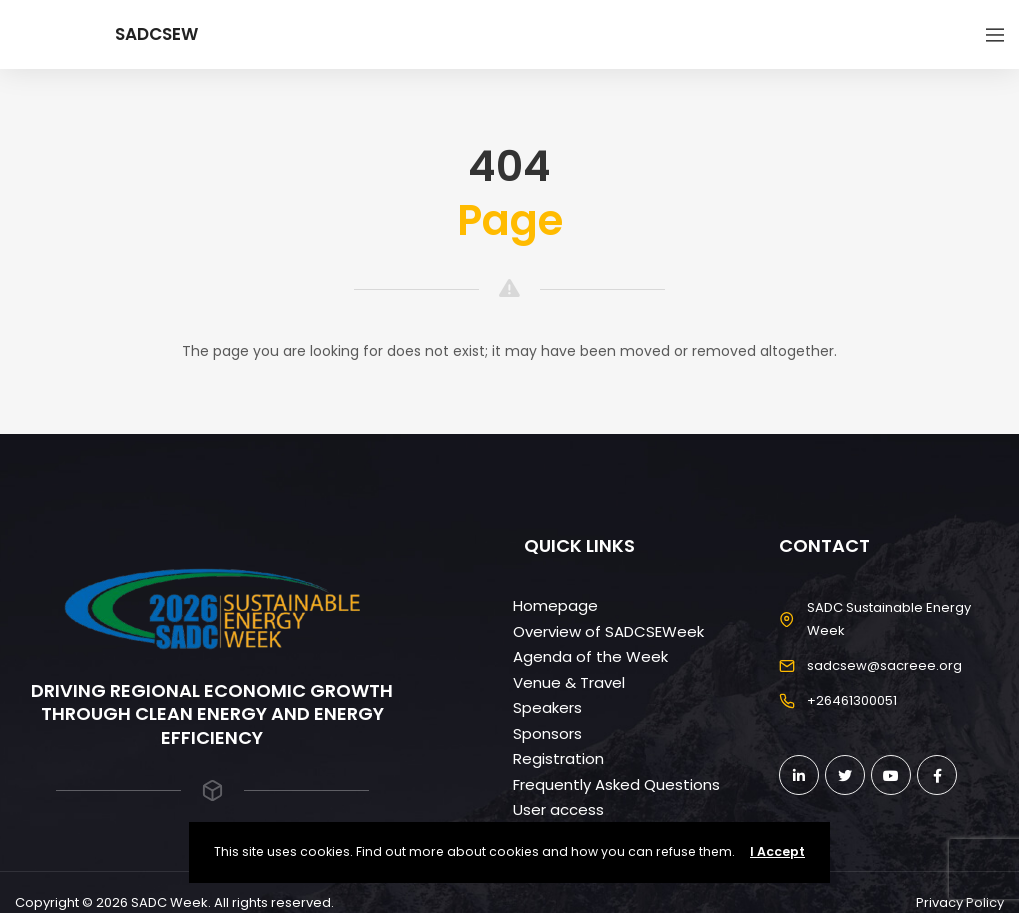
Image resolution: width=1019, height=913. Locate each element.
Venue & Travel (569, 682)
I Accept (777, 851)
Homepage (555, 605)
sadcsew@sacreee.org (884, 665)
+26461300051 (852, 700)
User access (558, 809)
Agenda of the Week (590, 656)
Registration (558, 758)
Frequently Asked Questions (616, 784)
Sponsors (547, 733)
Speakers (547, 707)
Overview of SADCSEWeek (608, 631)
